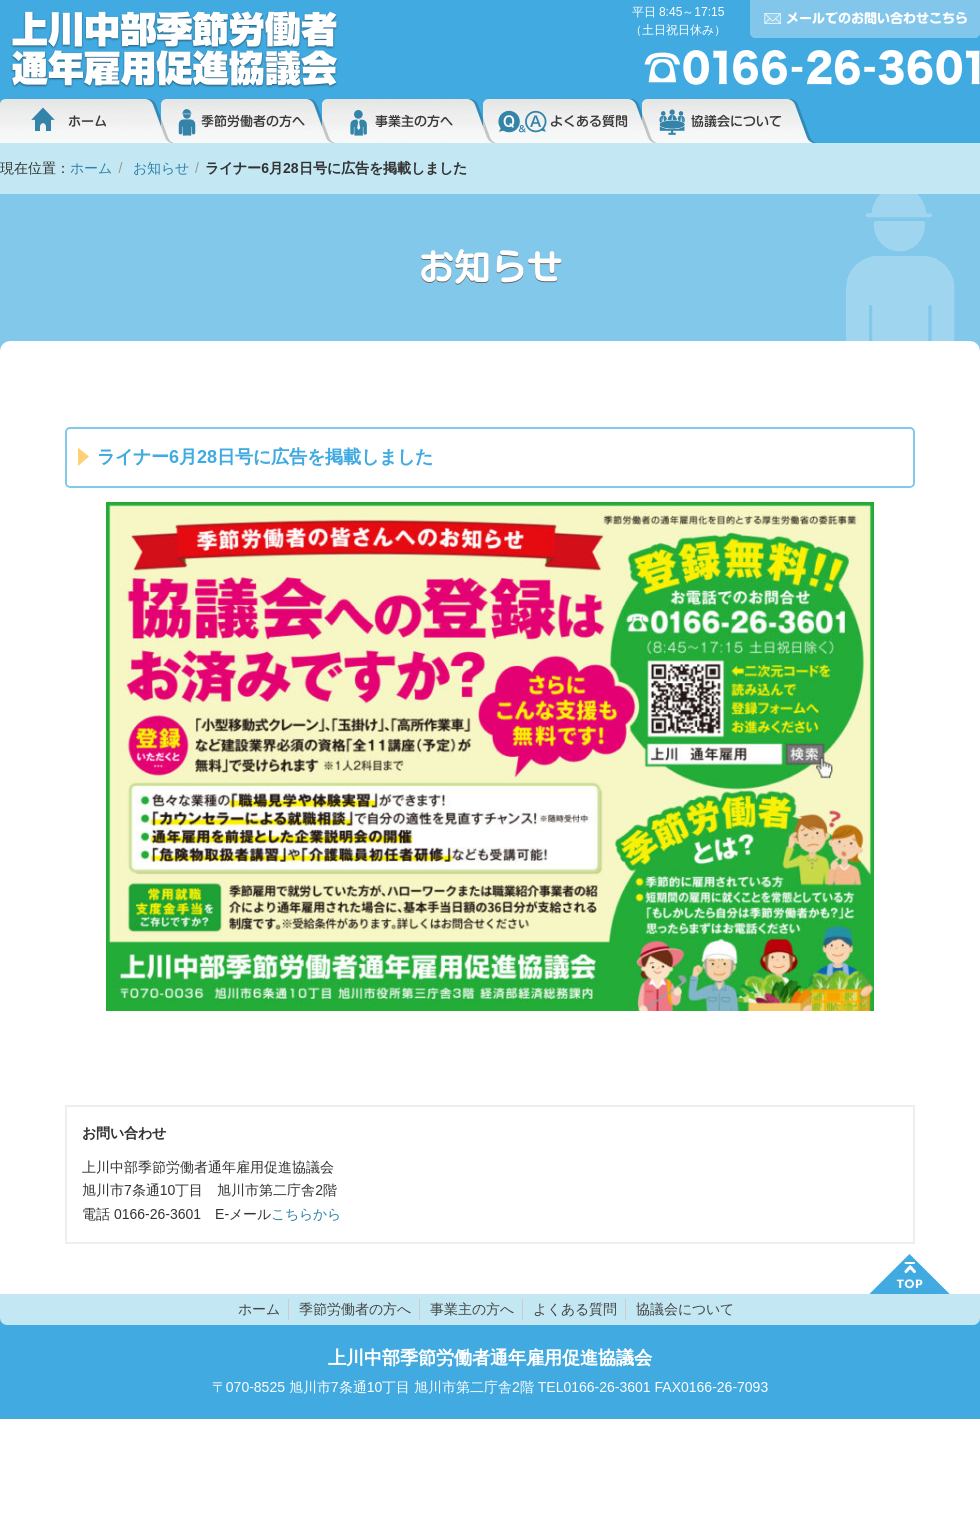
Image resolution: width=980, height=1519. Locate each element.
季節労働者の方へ (241, 121)
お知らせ (161, 168)
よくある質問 (562, 121)
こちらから (306, 1214)
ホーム (80, 121)
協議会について (729, 121)
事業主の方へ (402, 121)
